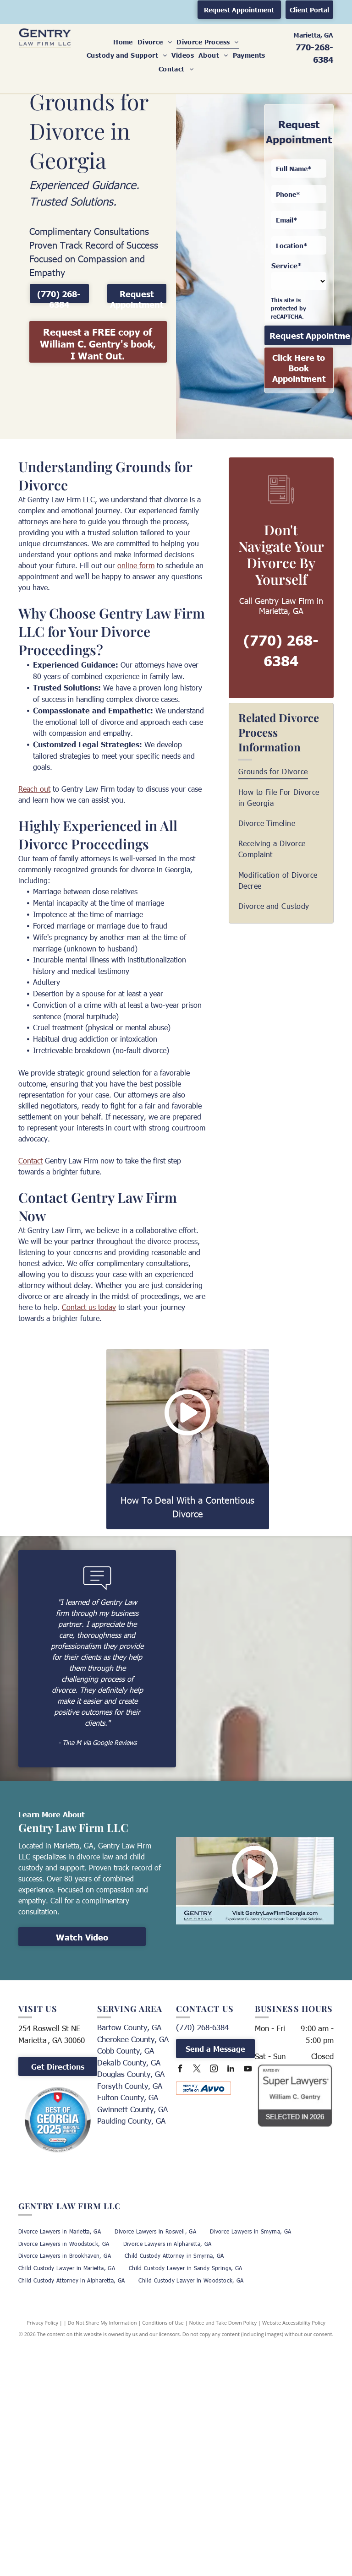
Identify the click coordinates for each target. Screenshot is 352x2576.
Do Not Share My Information (102, 2322)
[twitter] (197, 2070)
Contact (30, 1160)
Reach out (34, 788)
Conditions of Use (163, 2322)
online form (135, 565)
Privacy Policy (42, 2322)
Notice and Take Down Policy (223, 2322)
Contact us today (89, 1307)
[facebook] (180, 2070)
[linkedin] (230, 2070)
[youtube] (247, 2070)
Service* (286, 265)
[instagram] (214, 2070)
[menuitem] (123, 42)
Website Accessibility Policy (293, 2322)
